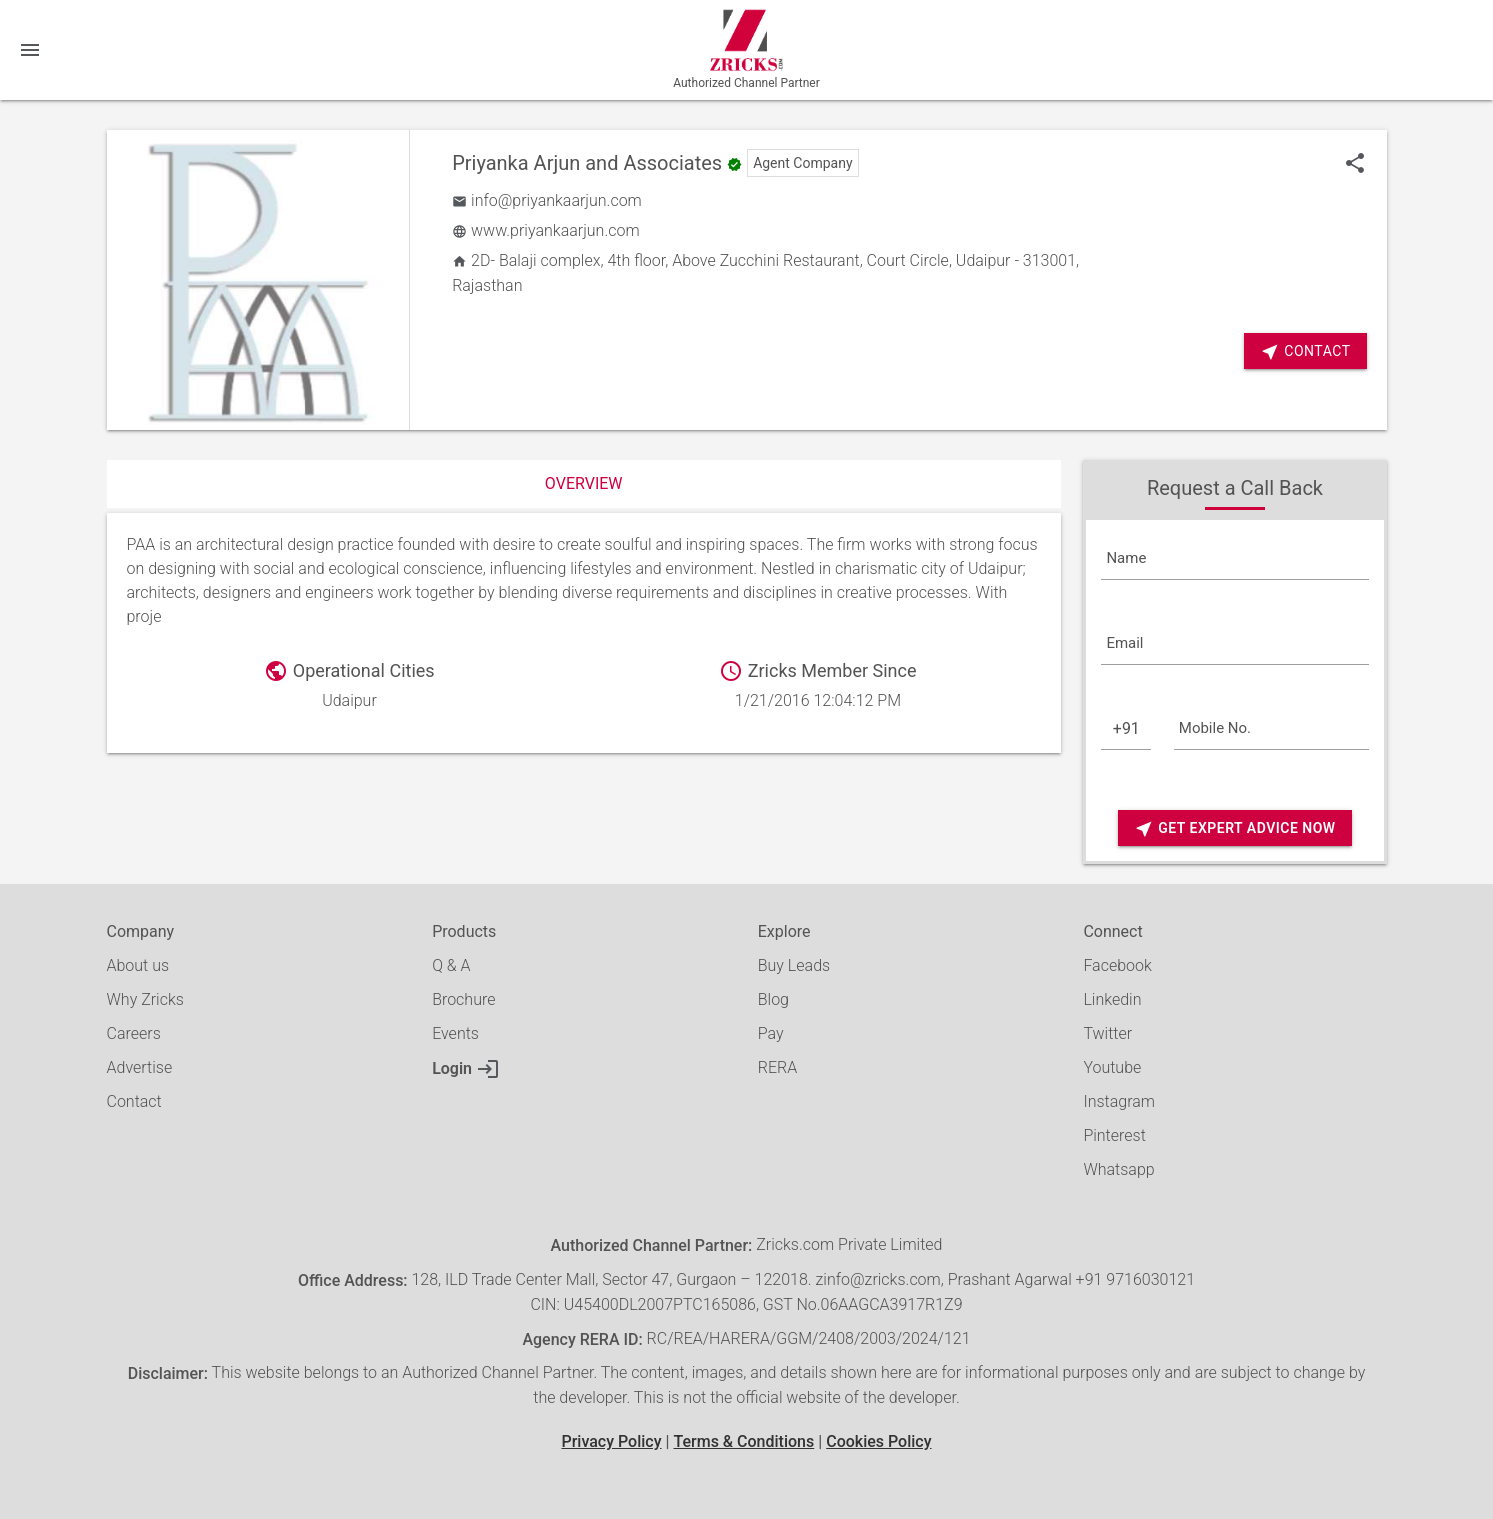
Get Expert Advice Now (1234, 828)
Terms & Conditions (743, 1441)
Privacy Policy (611, 1441)
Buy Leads (794, 965)
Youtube (1112, 1067)
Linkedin (1112, 999)
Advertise (140, 1067)
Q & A (451, 965)
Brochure (463, 999)
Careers (134, 1033)
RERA (777, 1067)
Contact (1305, 351)
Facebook (1117, 965)
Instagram (1119, 1101)
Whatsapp (1118, 1169)
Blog (773, 999)
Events (455, 1033)
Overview (584, 483)
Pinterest (1114, 1135)
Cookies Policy (878, 1441)
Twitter (1107, 1033)
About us (138, 965)
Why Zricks (145, 999)
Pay (771, 1033)
